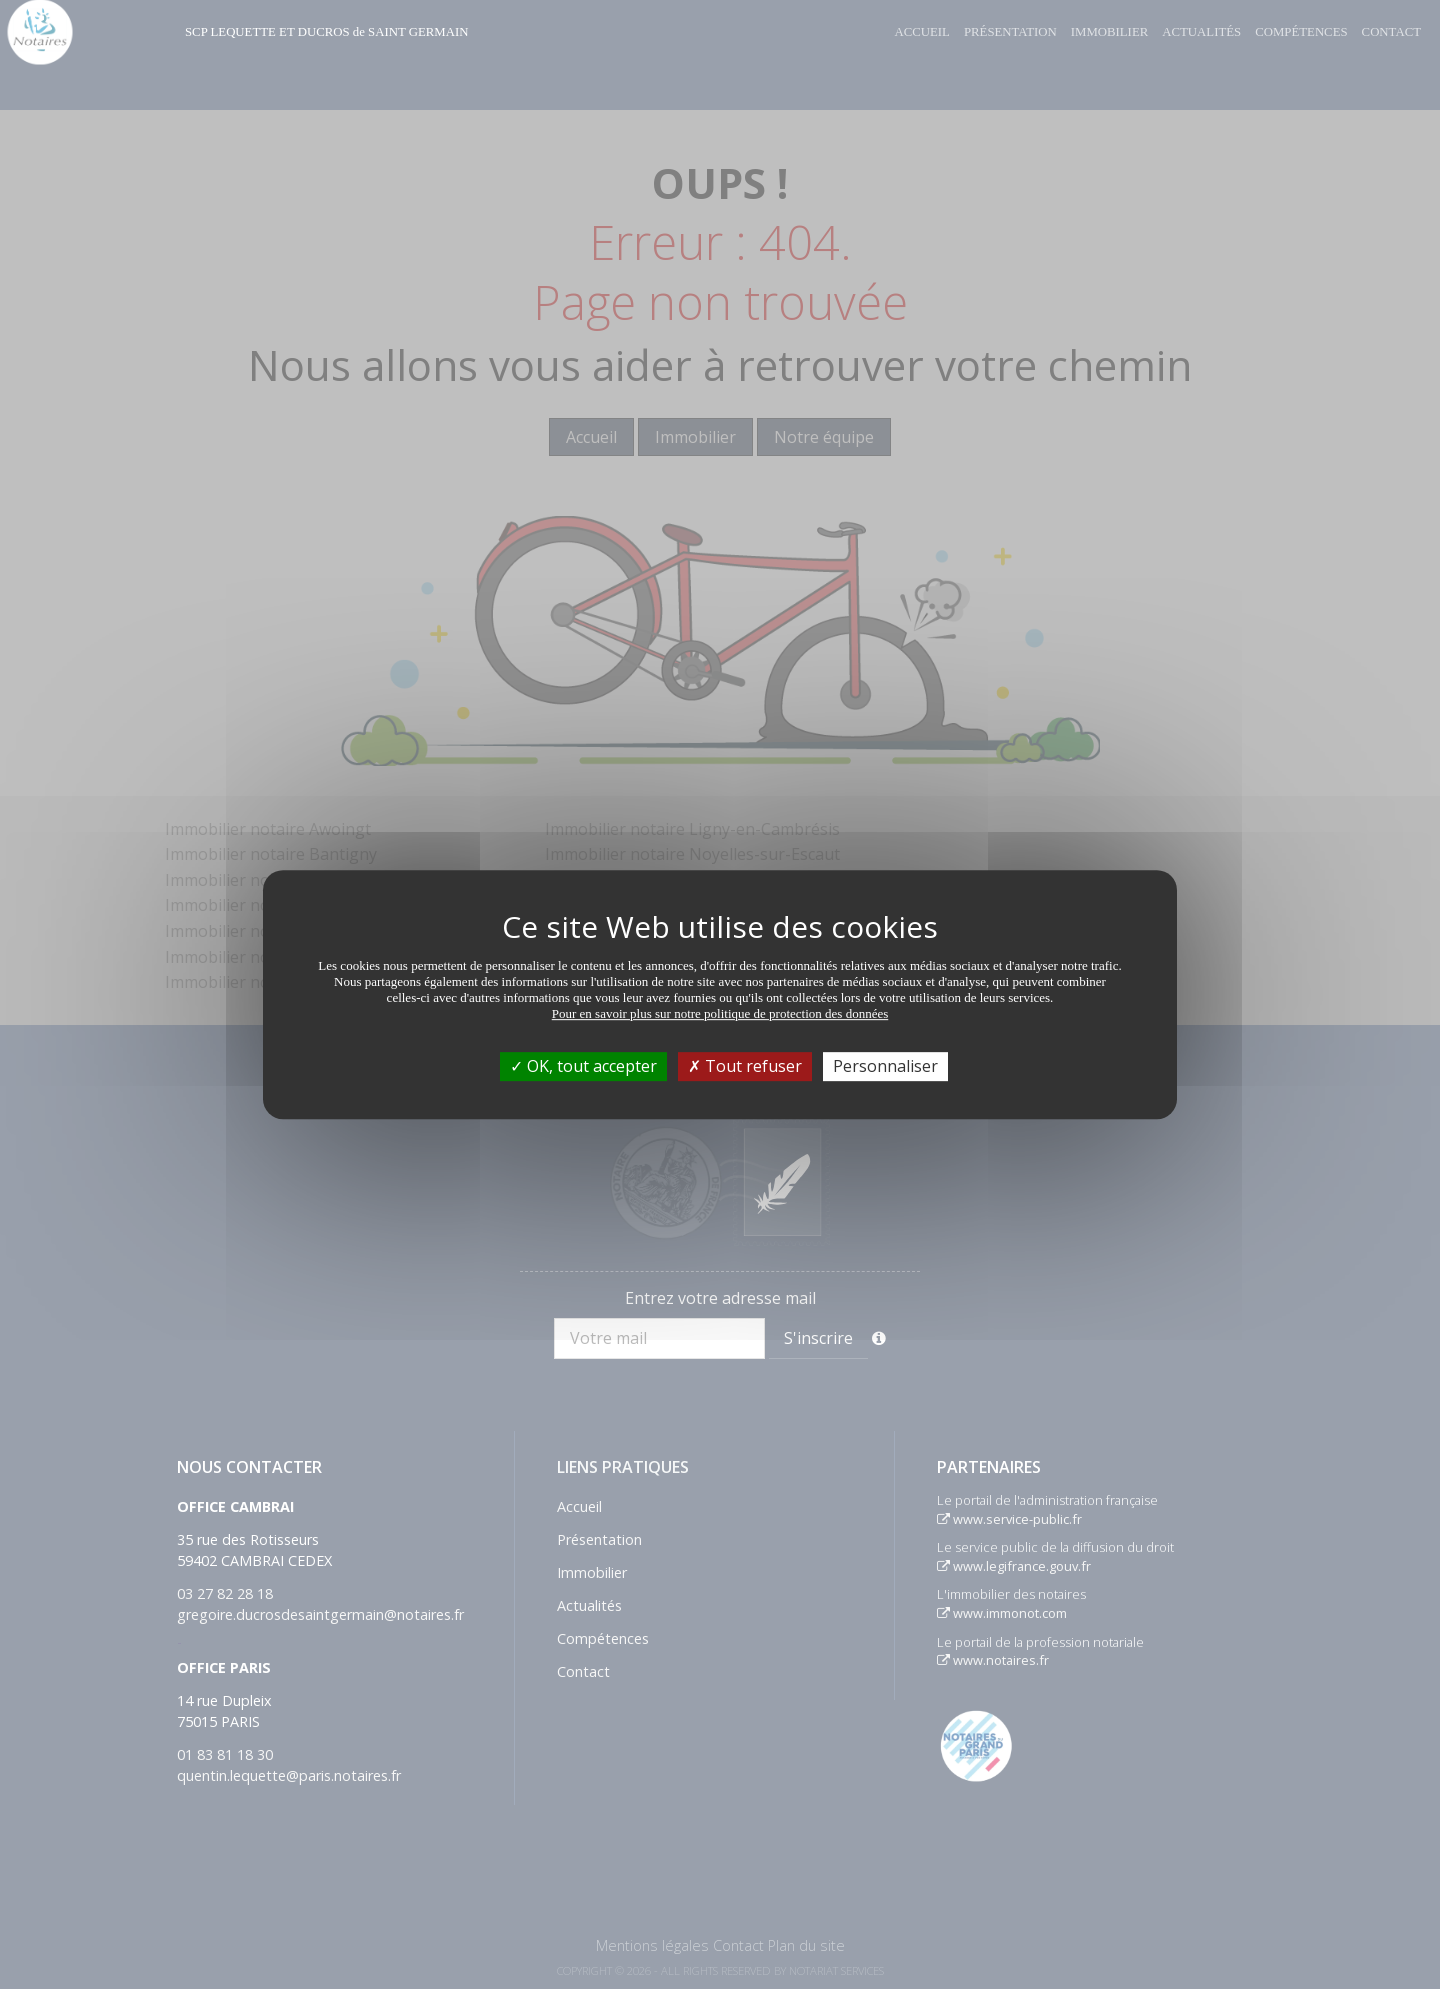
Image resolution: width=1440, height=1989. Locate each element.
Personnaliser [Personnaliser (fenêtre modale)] (885, 1066)
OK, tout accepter (583, 1066)
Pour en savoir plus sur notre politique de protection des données (720, 1013)
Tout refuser (745, 1066)
